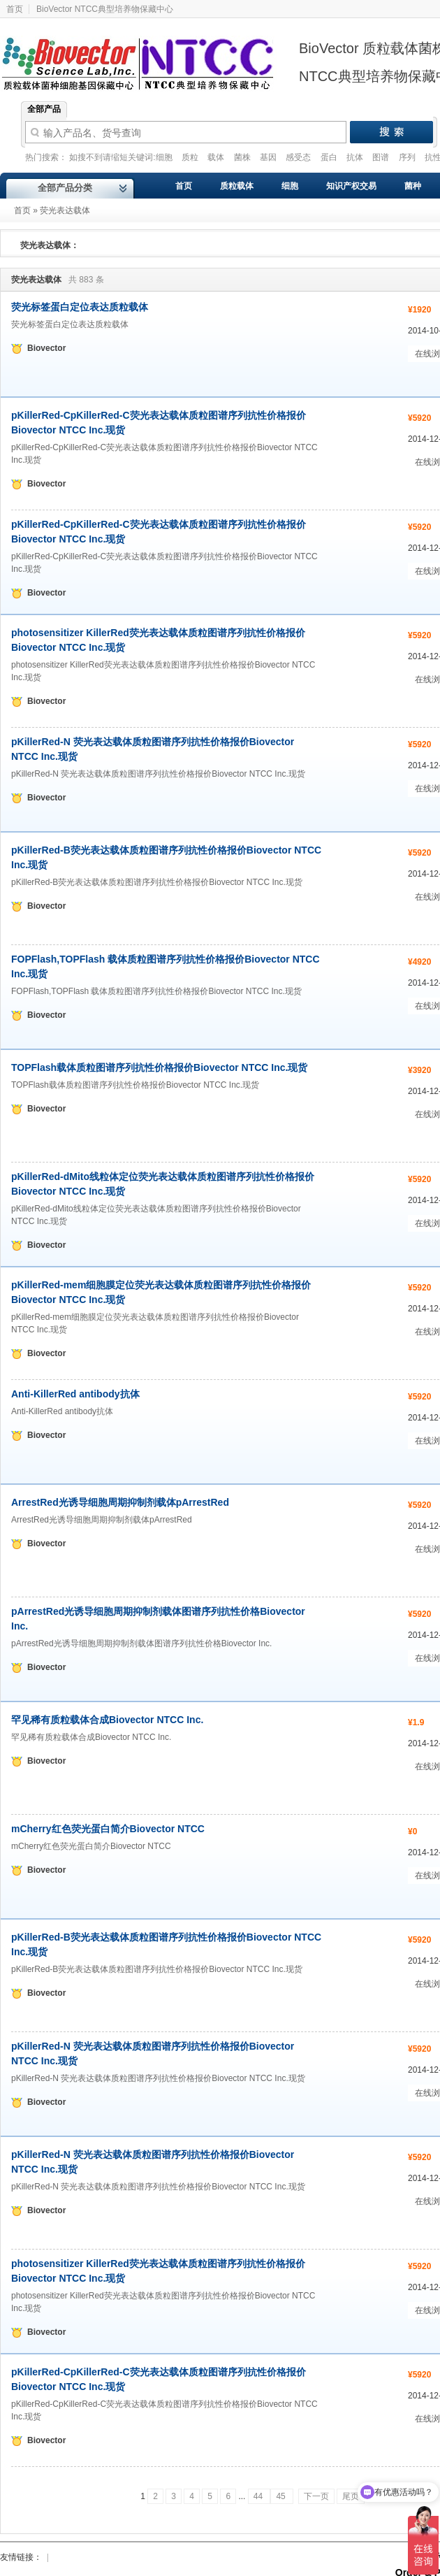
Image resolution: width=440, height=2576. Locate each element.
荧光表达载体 (65, 210)
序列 (408, 157)
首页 (22, 210)
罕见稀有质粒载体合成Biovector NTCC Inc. (107, 1719)
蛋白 (330, 157)
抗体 (355, 157)
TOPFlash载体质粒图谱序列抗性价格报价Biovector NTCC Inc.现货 (159, 1067)
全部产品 (44, 109)
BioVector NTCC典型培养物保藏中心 (104, 9)
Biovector (146, 55)
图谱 (381, 157)
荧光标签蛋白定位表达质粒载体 (79, 306)
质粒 (191, 157)
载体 (216, 157)
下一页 (316, 2496)
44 (259, 2496)
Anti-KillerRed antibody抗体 (75, 1393)
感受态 (299, 157)
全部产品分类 (65, 187)
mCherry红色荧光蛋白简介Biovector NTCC (108, 1828)
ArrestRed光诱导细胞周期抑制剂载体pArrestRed (120, 1502)
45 (282, 2496)
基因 (269, 157)
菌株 (243, 157)
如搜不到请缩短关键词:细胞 (122, 157)
